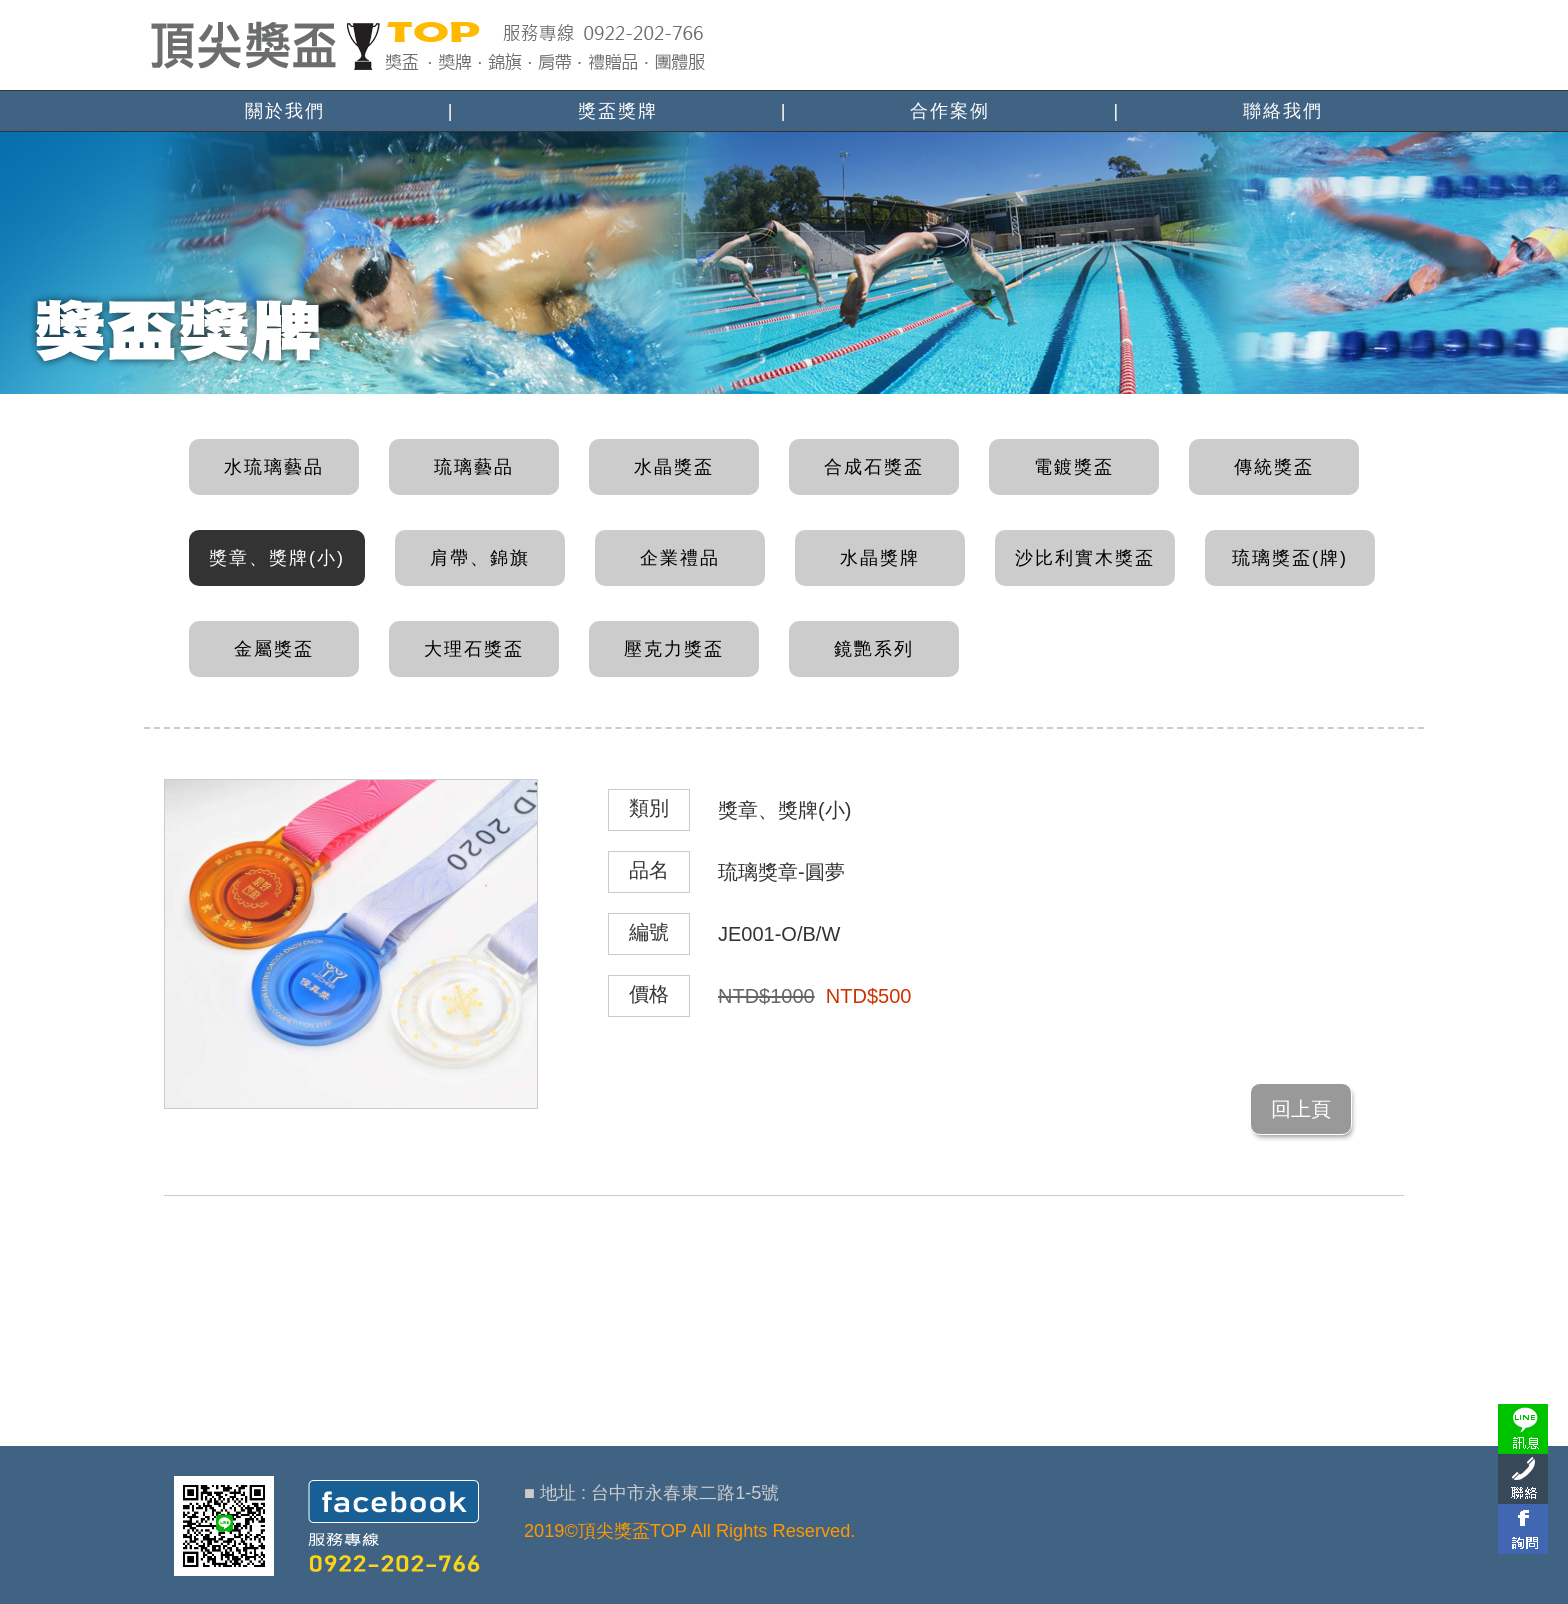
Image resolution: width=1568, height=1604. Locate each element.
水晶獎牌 (880, 558)
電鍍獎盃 (1074, 467)
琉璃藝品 (474, 467)
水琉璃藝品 (274, 467)
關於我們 (285, 111)
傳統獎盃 (1274, 467)
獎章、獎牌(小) (277, 558)
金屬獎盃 (274, 649)
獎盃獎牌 (618, 111)
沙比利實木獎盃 (1085, 558)
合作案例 (950, 111)
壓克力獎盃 (674, 649)
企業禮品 (680, 558)
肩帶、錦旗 (480, 558)
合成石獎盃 (874, 467)
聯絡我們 (1283, 111)
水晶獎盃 (674, 467)
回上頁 (1301, 1109)
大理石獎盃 (474, 649)
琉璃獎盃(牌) (1290, 558)
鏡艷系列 (874, 649)
